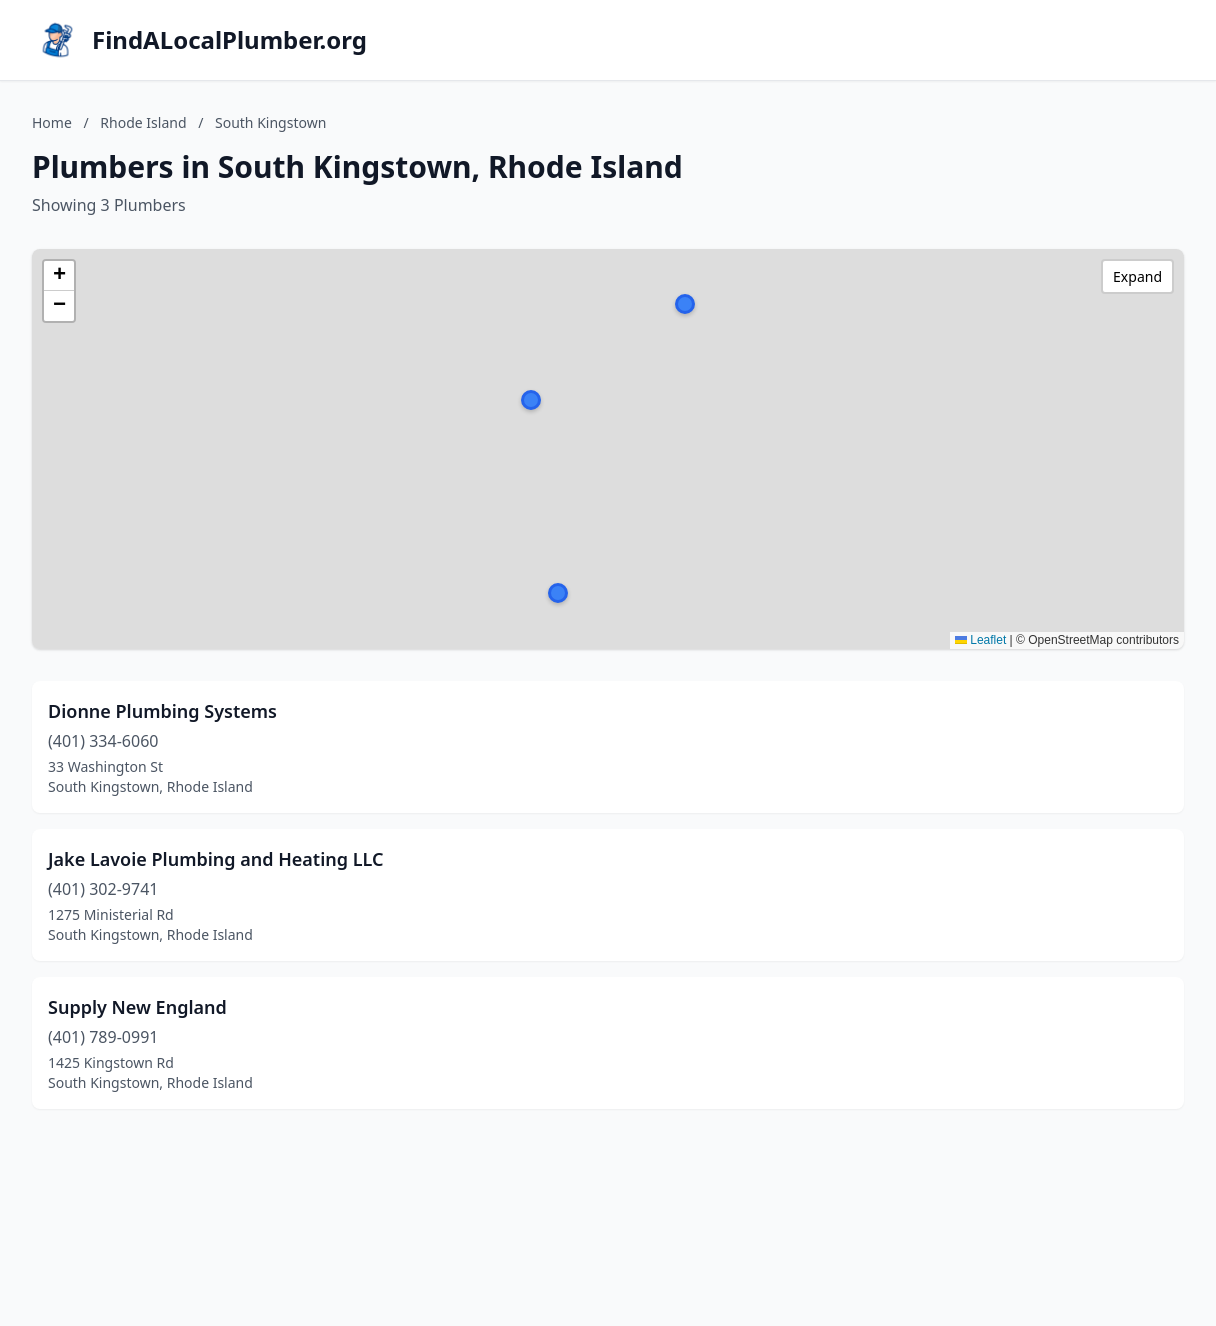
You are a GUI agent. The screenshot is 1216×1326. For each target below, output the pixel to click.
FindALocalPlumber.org (229, 40)
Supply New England (137, 1007)
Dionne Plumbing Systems (162, 711)
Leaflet (980, 640)
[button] (558, 593)
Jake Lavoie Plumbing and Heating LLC (215, 859)
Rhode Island (143, 122)
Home (52, 122)
